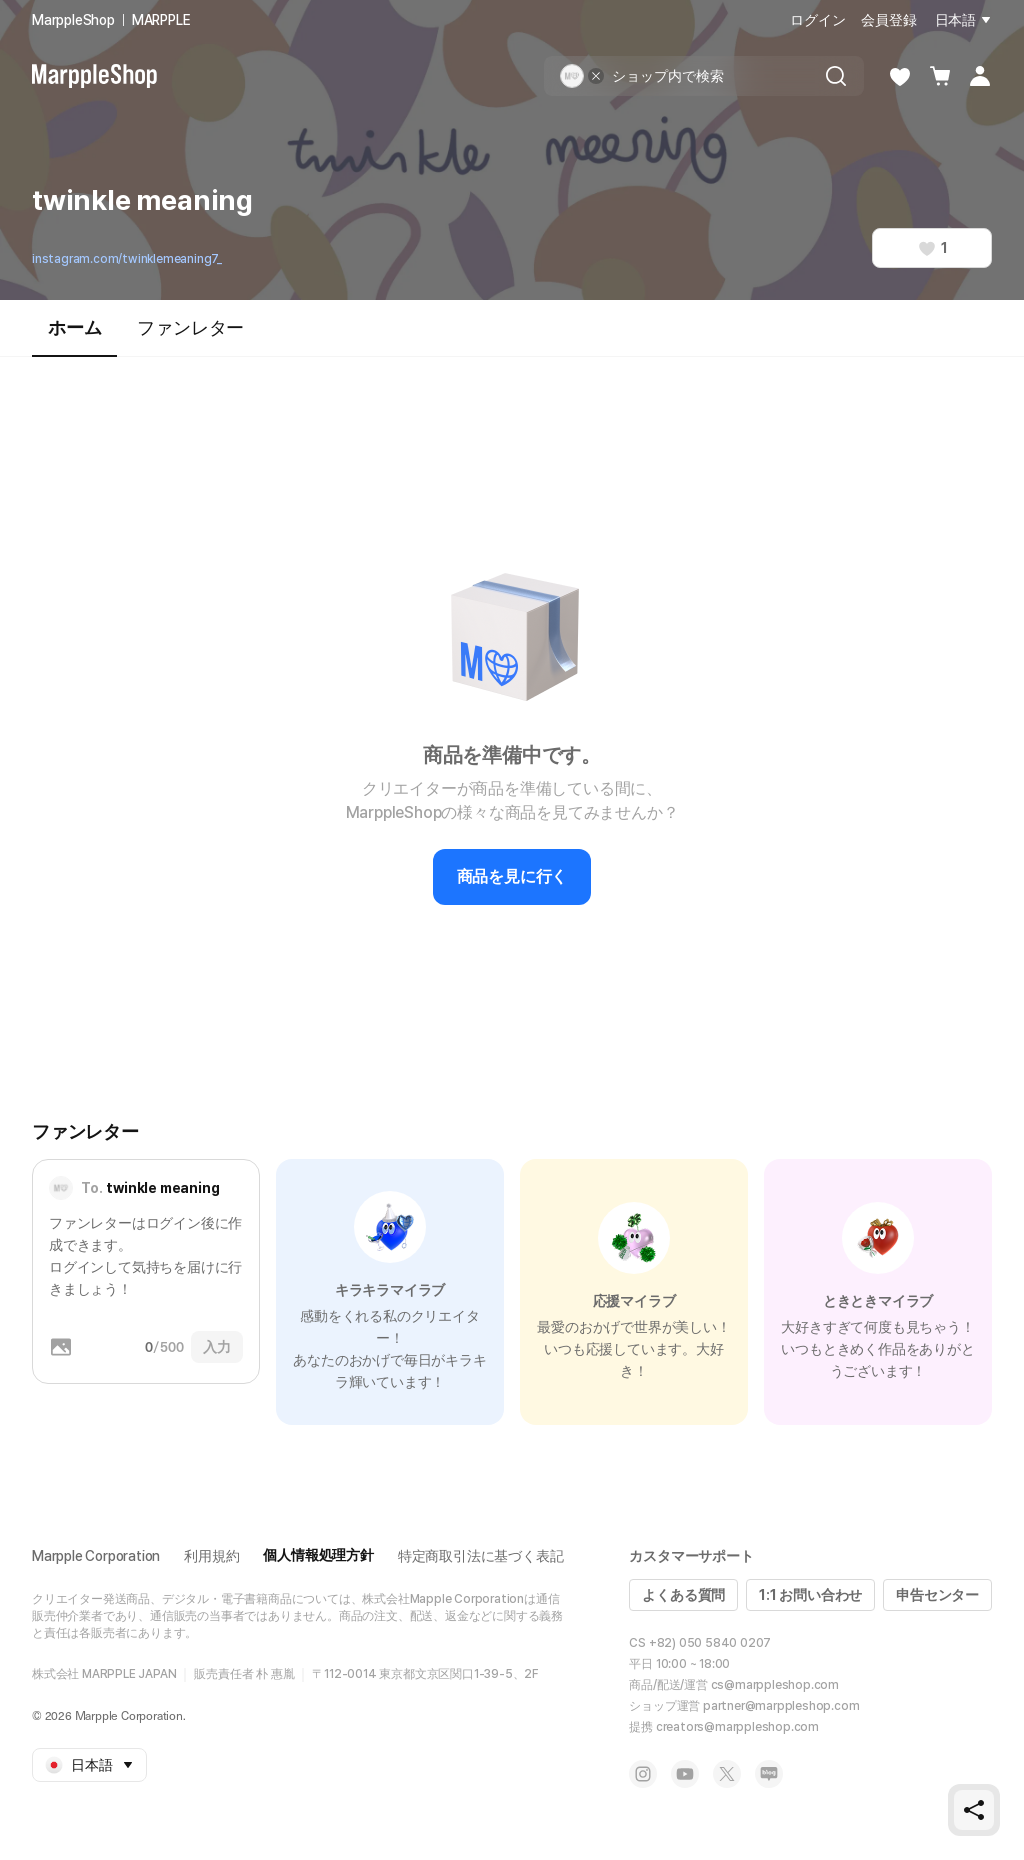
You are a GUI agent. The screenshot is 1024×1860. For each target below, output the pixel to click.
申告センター (937, 1595)
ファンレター (190, 327)
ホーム (74, 336)
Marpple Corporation (96, 1556)
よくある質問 (683, 1595)
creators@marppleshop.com (737, 1727)
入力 (217, 1347)
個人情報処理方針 (318, 1555)
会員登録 (888, 20)
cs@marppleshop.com (775, 1685)
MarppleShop (73, 20)
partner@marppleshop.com (781, 1706)
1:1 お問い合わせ (810, 1595)
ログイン (817, 20)
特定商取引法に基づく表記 (481, 1556)
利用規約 (211, 1556)
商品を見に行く (512, 876)
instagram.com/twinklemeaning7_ (127, 259)
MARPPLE (161, 20)
